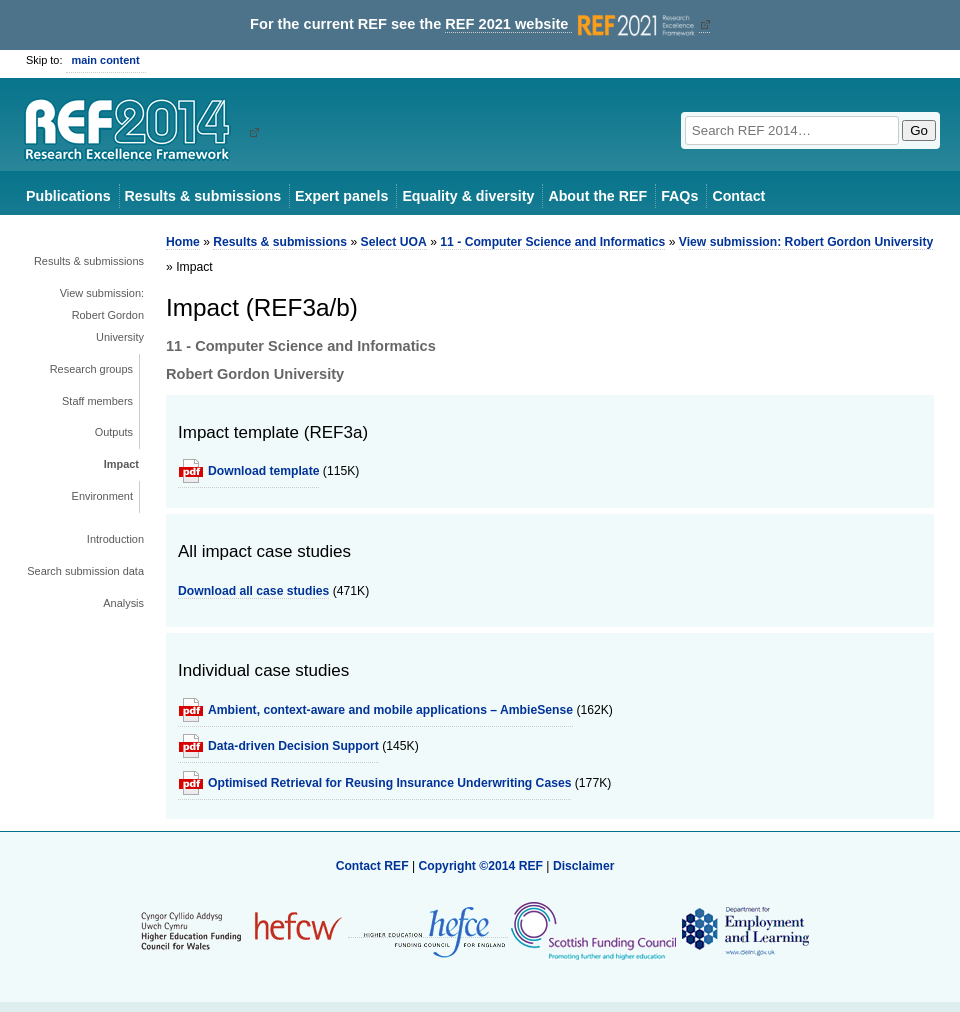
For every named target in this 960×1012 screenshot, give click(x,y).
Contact (738, 196)
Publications (68, 196)
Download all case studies (253, 591)
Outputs (114, 432)
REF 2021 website (571, 24)
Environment (102, 496)
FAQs (679, 196)
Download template (263, 471)
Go (919, 130)
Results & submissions (203, 196)
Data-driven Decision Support (293, 746)
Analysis (123, 603)
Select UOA (394, 242)
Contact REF (372, 866)
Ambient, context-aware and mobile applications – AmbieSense (390, 710)
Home (183, 242)
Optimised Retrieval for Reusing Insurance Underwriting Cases (389, 783)
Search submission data (85, 571)
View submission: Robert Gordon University (102, 315)
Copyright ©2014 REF (482, 866)
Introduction (115, 539)
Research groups (91, 369)
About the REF (597, 196)
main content (106, 60)
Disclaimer (584, 866)
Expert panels (341, 196)
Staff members (97, 401)
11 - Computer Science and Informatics (552, 242)
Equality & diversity (468, 196)
